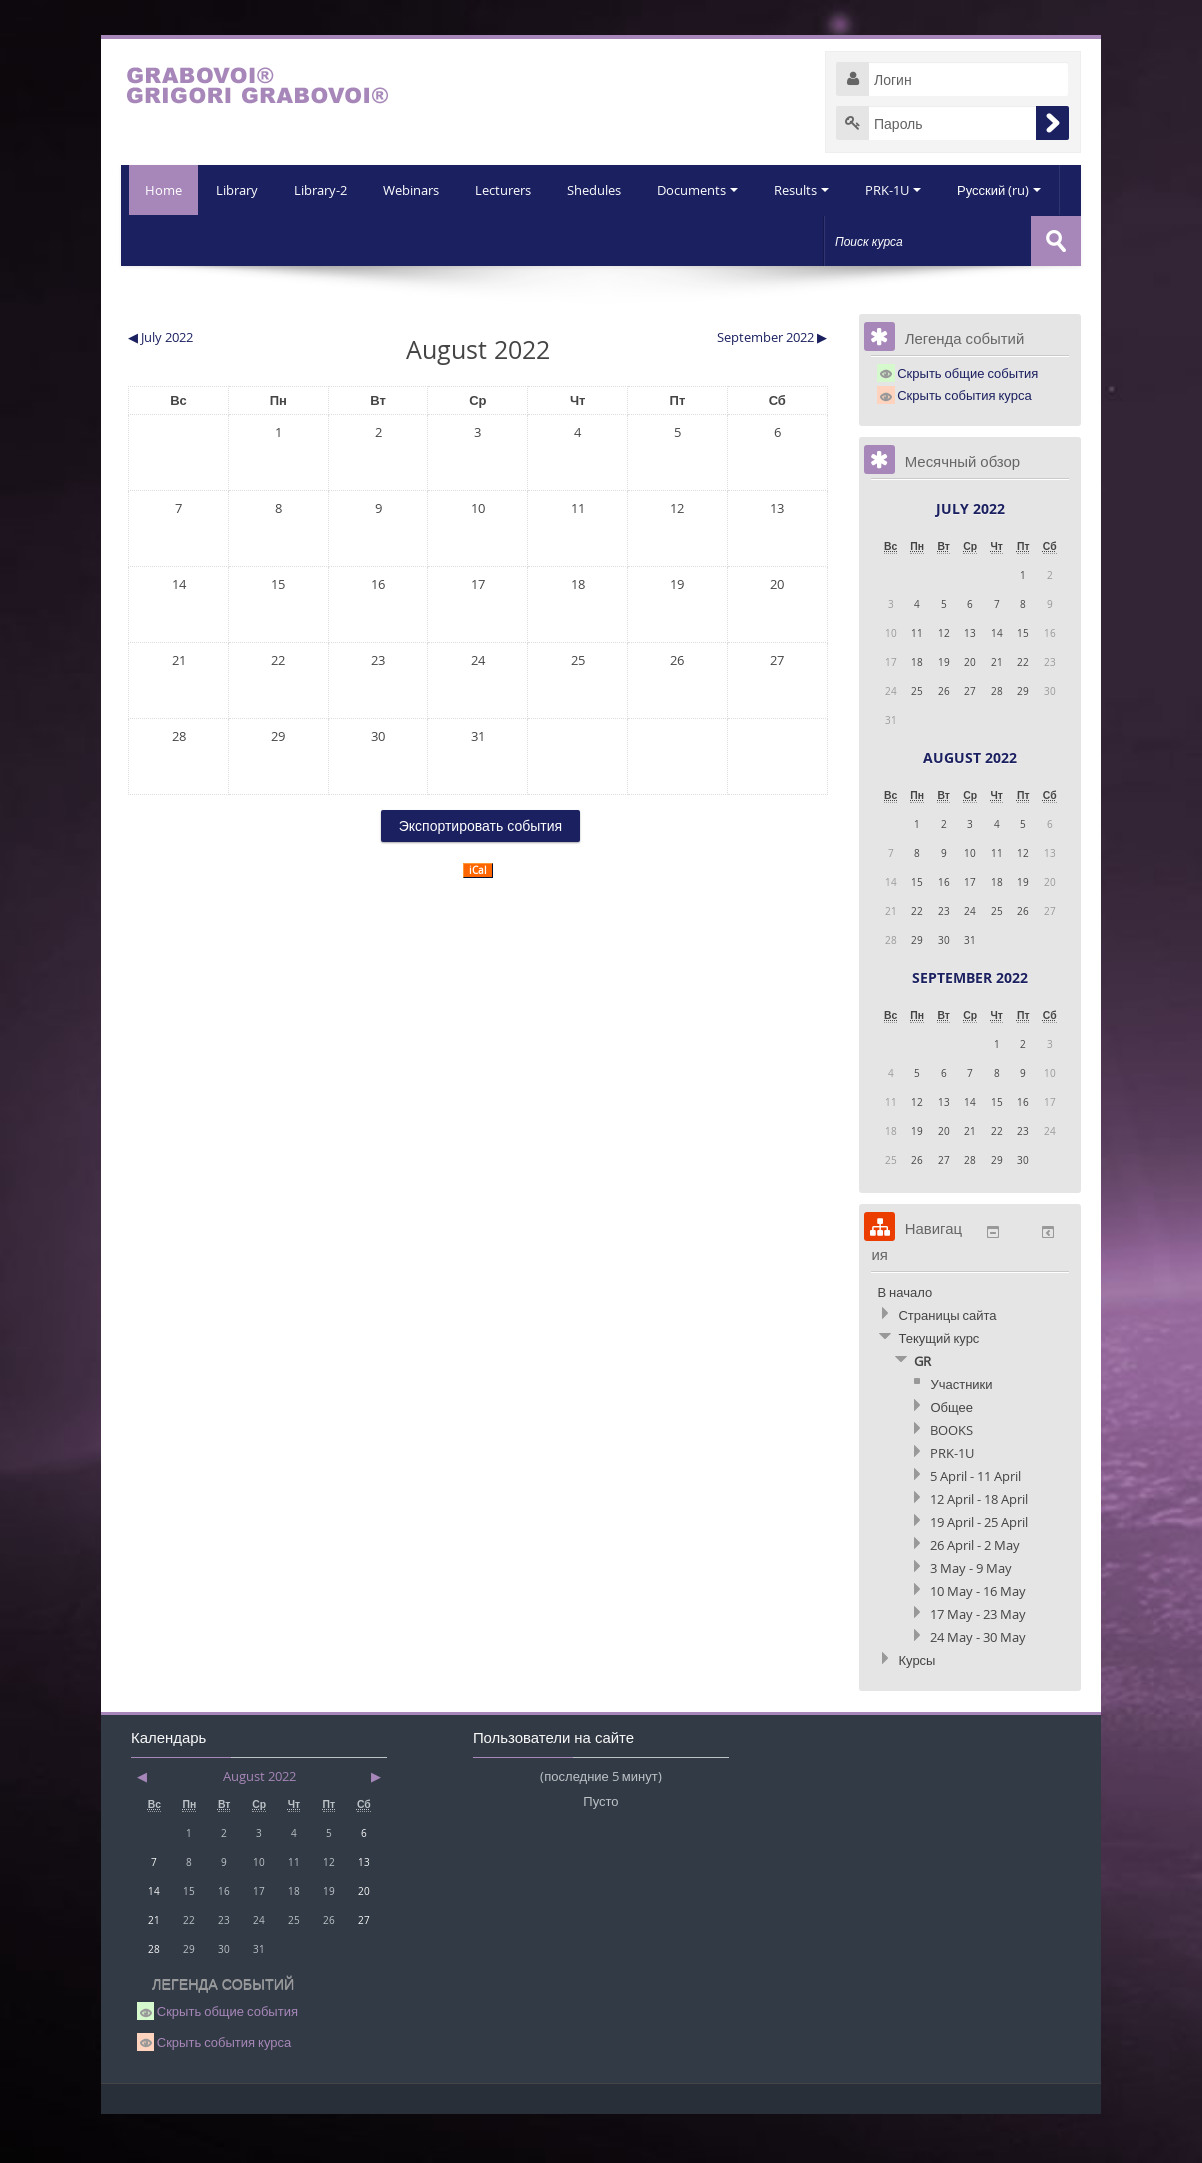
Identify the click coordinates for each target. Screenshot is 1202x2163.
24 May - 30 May (978, 1686)
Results (757, 240)
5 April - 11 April (975, 1525)
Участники (961, 1433)
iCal (478, 919)
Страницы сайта (947, 1364)
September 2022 (970, 1026)
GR (922, 1410)
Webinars (359, 240)
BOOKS (951, 1479)
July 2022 (970, 557)
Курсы (916, 1709)
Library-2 (266, 240)
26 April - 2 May (975, 1594)
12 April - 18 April (979, 1548)
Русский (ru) (959, 240)
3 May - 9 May (971, 1617)
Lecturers (453, 240)
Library (181, 240)
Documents (651, 240)
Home (159, 190)
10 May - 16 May (978, 1640)
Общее (951, 1456)
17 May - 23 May (978, 1663)
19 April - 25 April (979, 1571)
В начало (904, 1341)
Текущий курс (938, 1387)
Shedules (546, 240)
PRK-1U (851, 240)
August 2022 (970, 806)
